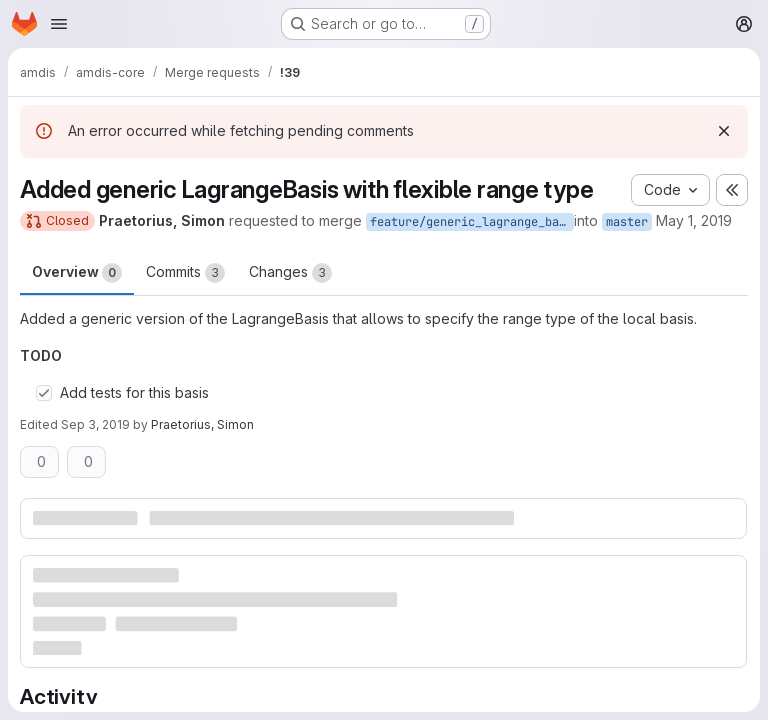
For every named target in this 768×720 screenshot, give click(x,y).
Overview (77, 273)
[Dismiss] (724, 131)
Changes (290, 273)
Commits (185, 273)
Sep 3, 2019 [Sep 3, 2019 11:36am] (95, 424)
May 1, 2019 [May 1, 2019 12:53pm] (694, 220)
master (627, 222)
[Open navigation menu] (59, 24)
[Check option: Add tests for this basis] (44, 393)
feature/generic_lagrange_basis (472, 222)
